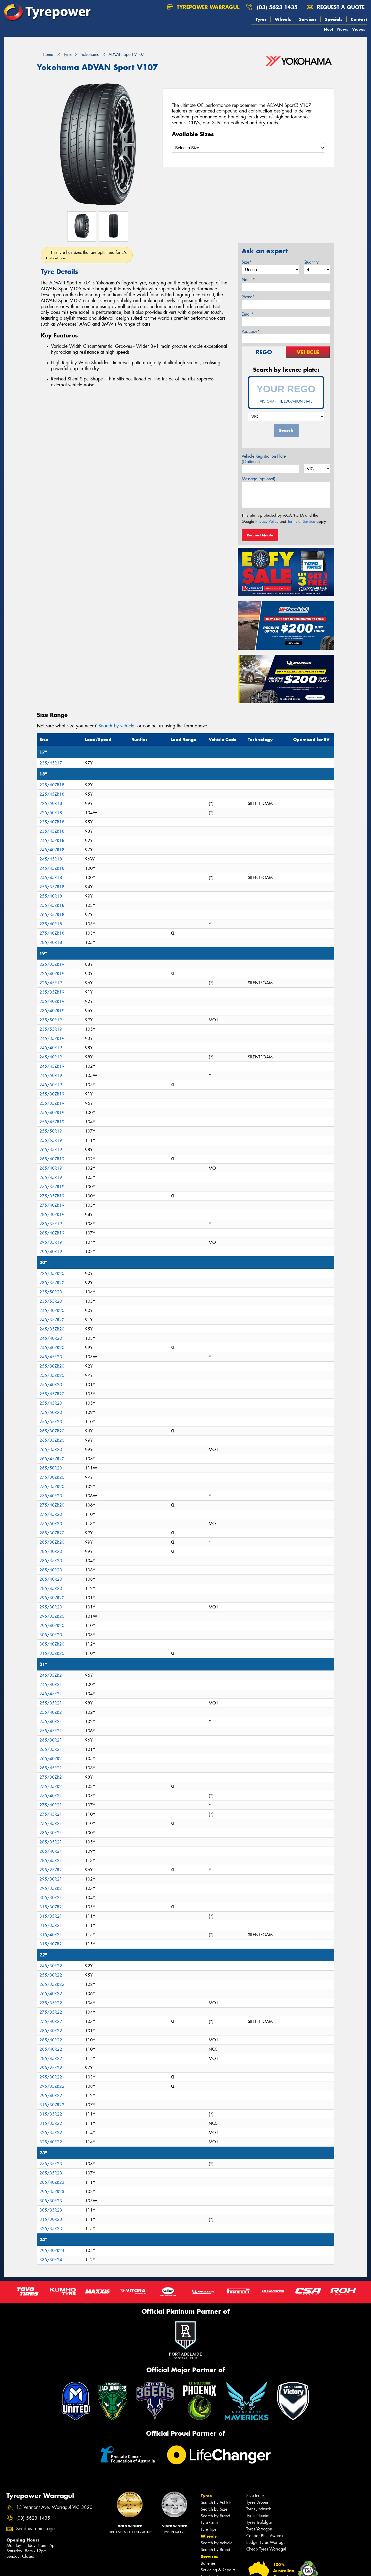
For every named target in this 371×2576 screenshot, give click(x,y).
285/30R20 (50, 1551)
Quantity (311, 262)
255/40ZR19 (51, 1112)
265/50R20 (50, 1468)
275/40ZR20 (51, 1505)
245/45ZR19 (51, 1066)
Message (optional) (258, 479)
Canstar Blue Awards (264, 2535)
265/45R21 (50, 1768)
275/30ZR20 (51, 1477)
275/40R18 (50, 924)
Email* (248, 314)
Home (45, 54)
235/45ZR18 (51, 831)
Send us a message (35, 2529)
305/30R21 (50, 1897)
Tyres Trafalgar (259, 2522)
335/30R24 (50, 2259)
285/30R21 (50, 1832)
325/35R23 (50, 2228)
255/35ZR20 (51, 1375)
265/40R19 (50, 1168)
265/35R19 (50, 1149)
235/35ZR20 (51, 1282)
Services (308, 19)
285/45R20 (50, 1588)
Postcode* (251, 331)
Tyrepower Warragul (203, 7)
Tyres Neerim (257, 2515)
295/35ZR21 (51, 1888)
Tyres (261, 19)
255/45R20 (50, 1403)
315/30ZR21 (51, 1907)
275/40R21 (50, 1795)
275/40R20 (50, 1496)
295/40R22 (50, 2095)
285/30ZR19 (51, 1214)
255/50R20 (50, 1412)
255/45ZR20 (51, 1394)
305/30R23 (50, 2201)
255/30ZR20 (51, 1366)
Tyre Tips (208, 2529)
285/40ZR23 (51, 2182)
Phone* (248, 297)
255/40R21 (50, 1721)
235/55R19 (50, 1029)
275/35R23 (50, 2163)
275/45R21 (50, 1814)
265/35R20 (50, 1449)
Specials (333, 19)
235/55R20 (50, 1301)
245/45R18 (50, 859)
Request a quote (336, 7)
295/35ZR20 (51, 1616)
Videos (358, 29)
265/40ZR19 (51, 1159)
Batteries (208, 2563)
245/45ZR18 (51, 868)
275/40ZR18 (51, 933)
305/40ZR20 (51, 1644)
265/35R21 (50, 1749)
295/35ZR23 (51, 2191)
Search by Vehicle (216, 2502)
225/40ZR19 (51, 973)
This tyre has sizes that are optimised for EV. (86, 255)
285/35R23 (50, 2173)
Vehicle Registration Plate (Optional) (264, 459)
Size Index (255, 2495)
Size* (246, 262)
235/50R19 (50, 1020)
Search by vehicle (116, 726)
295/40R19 (50, 1251)
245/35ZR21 (51, 1675)
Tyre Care (209, 2522)
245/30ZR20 (51, 1310)
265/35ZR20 (51, 1440)
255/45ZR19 (51, 1122)
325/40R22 (50, 2142)
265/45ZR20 (51, 1458)
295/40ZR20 (51, 1625)
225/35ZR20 (51, 1273)
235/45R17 (50, 763)
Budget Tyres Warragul (266, 2542)
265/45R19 (50, 1177)
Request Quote (260, 535)
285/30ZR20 (51, 1533)
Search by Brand (215, 2516)
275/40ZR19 (51, 1205)
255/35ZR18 (51, 887)
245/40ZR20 (51, 1347)
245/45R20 (50, 1357)
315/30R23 (50, 2219)
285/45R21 (50, 1860)
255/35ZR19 (51, 1103)
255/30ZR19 (51, 1094)
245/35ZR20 (51, 1319)
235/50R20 (50, 1292)
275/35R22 (50, 2003)
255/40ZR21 (51, 1712)
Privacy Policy (266, 521)
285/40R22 (50, 2040)
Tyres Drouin (257, 2502)
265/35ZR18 (51, 914)
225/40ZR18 (51, 785)
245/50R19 (50, 1075)
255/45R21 (50, 1731)
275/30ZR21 (51, 1777)
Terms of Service (301, 521)
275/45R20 (50, 1514)
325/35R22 (50, 2132)
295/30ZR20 (51, 1597)
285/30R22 (50, 2030)
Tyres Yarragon (259, 2529)
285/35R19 (50, 1223)
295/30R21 (50, 1879)
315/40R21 (50, 1934)
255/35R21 (50, 1703)
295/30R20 (50, 1607)
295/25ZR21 (51, 1870)
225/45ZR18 (51, 794)
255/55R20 (50, 1421)
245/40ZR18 (51, 849)
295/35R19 (50, 1242)
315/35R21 (50, 1916)
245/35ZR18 (51, 840)
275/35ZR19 (51, 1186)
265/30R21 (50, 1740)
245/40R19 (50, 1047)
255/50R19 (50, 1131)
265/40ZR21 (51, 1758)
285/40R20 (50, 1570)
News (342, 29)
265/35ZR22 (51, 1984)
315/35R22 (50, 2114)
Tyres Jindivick (258, 2509)
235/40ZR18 (51, 822)
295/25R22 (50, 2067)
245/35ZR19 (51, 1038)
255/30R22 (50, 1975)
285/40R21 (50, 1851)
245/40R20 (50, 1338)
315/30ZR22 (51, 2105)
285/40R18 (50, 942)
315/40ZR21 (51, 1944)
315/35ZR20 (51, 1653)
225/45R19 (50, 983)
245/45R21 (50, 1693)
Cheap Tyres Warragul (266, 2549)
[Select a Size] (248, 148)
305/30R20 (50, 1635)
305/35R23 (50, 2210)
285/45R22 (50, 2058)
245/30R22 (50, 1966)
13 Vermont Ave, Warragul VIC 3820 (54, 2507)
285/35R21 (50, 1842)
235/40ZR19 (51, 1001)
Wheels (283, 19)
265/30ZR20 (51, 1431)
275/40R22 (50, 2021)
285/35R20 (50, 1560)
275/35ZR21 (51, 1786)
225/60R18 (50, 812)
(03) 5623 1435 (277, 7)
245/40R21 (50, 1684)
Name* (248, 279)
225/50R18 (50, 803)
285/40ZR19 (51, 1233)
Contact (359, 19)
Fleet (328, 29)
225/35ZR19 (51, 964)
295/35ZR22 (51, 2086)
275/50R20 (50, 1523)
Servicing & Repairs (218, 2570)
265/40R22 (50, 1993)
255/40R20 (50, 1384)
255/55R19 (50, 1140)
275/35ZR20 (51, 1486)
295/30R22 (50, 2077)
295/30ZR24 (51, 2250)
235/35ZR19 (51, 992)
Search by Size (214, 2509)
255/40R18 (50, 896)
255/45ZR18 (51, 905)
